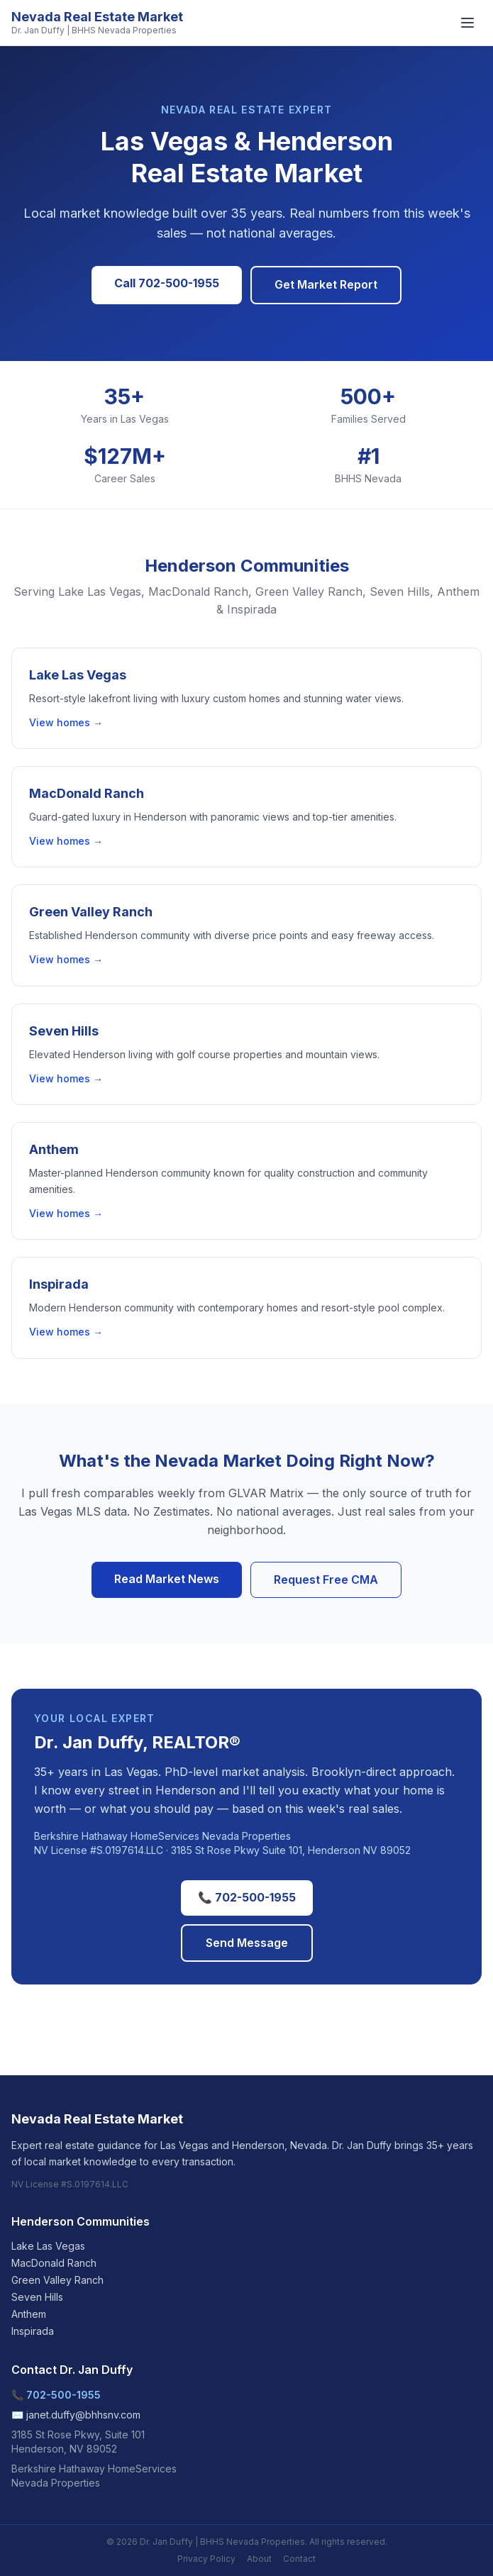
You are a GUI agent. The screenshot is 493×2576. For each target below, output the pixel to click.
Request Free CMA (326, 1579)
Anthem (28, 2314)
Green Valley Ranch (57, 2280)
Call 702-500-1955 (166, 283)
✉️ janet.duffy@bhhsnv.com (75, 2415)
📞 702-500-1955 (247, 1897)
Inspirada (32, 2331)
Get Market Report (326, 284)
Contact (299, 2558)
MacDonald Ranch (53, 2263)
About (259, 2558)
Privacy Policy (206, 2558)
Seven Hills (37, 2297)
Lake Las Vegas (48, 2246)
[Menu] (467, 23)
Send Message (247, 1943)
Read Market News (166, 1579)
